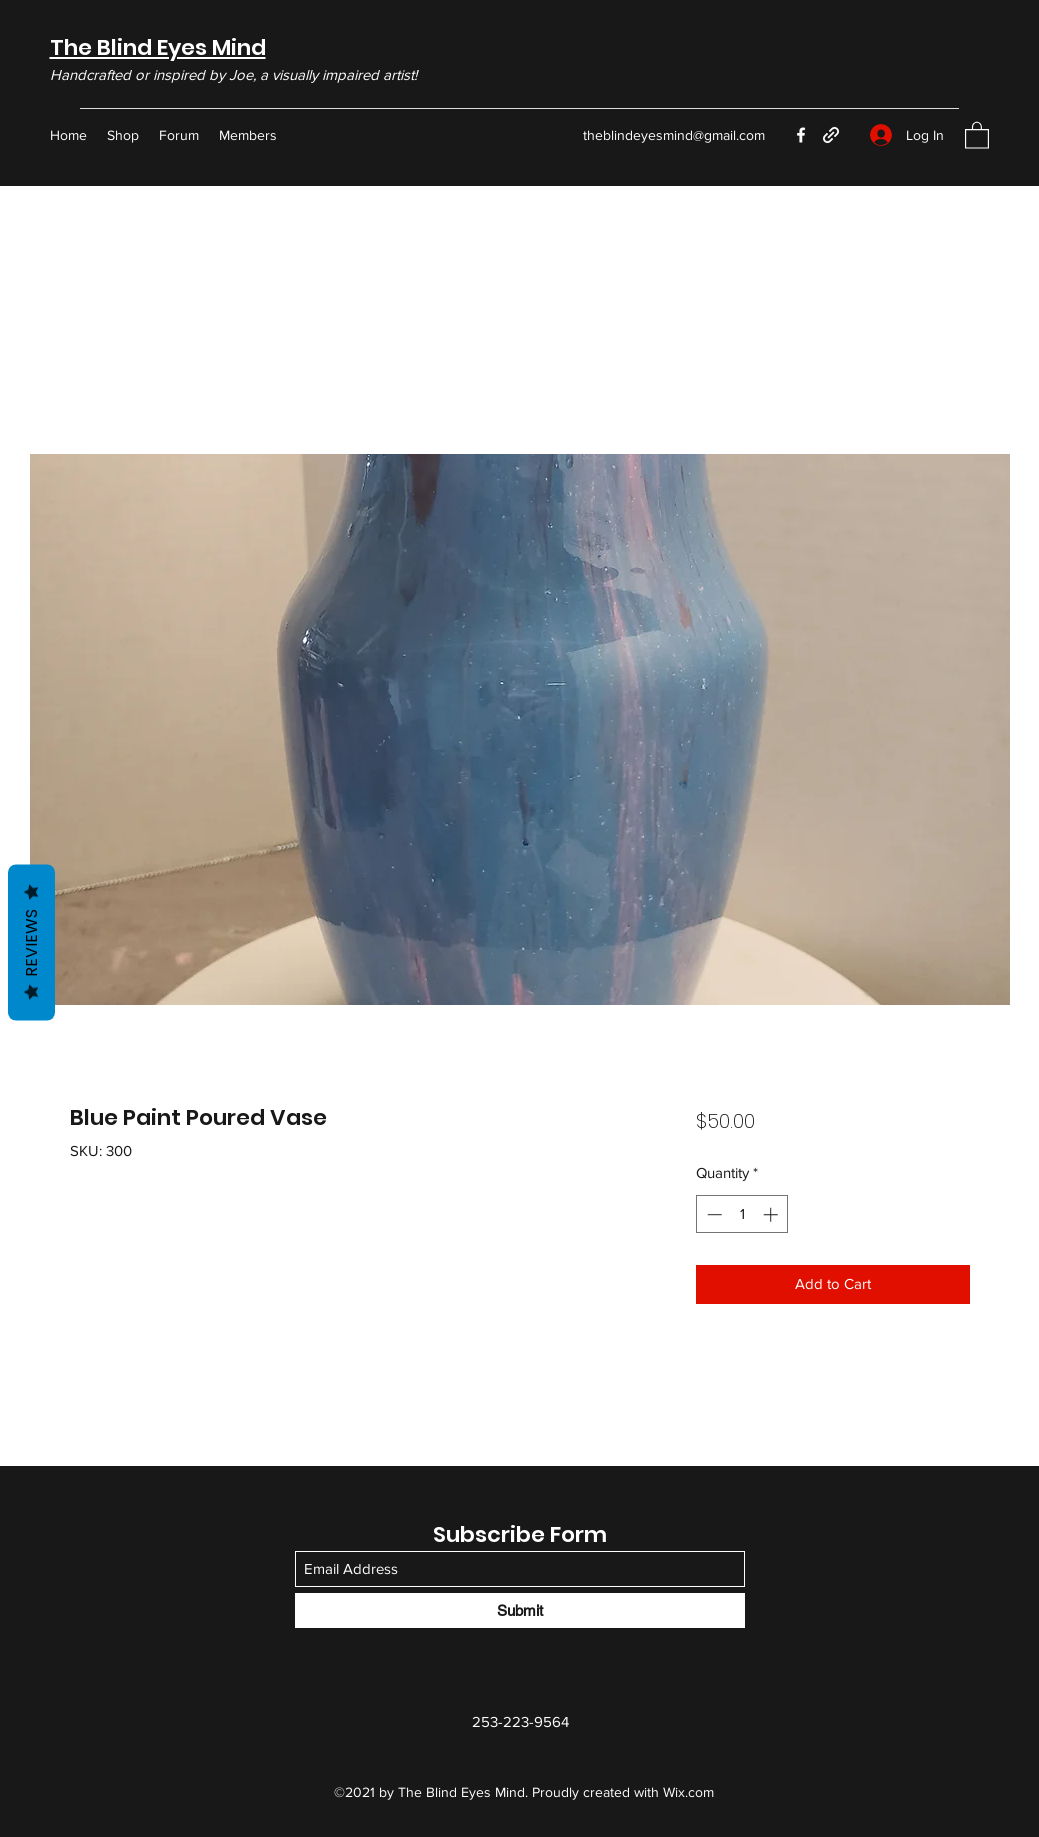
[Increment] (772, 1214)
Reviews (31, 942)
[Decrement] (712, 1214)
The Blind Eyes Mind (158, 47)
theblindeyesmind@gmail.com (674, 135)
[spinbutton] (742, 1214)
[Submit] (520, 1610)
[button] (977, 134)
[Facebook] (801, 135)
